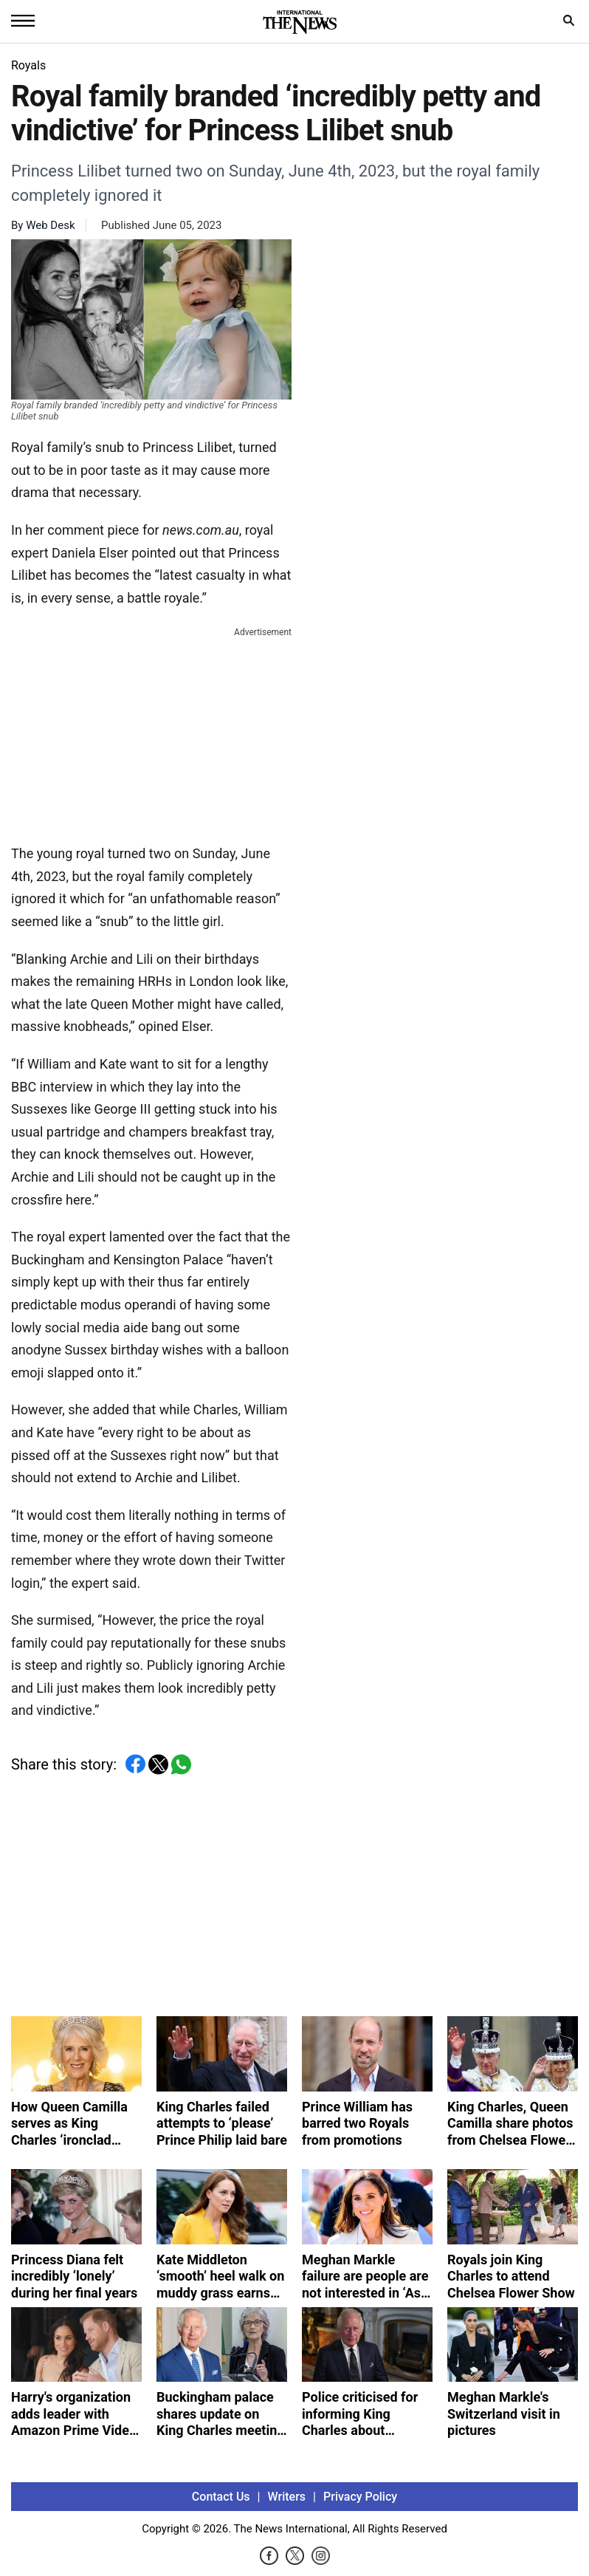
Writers (287, 2497)
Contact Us (221, 2497)
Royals (28, 65)
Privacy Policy (360, 2497)
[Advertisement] (151, 732)
